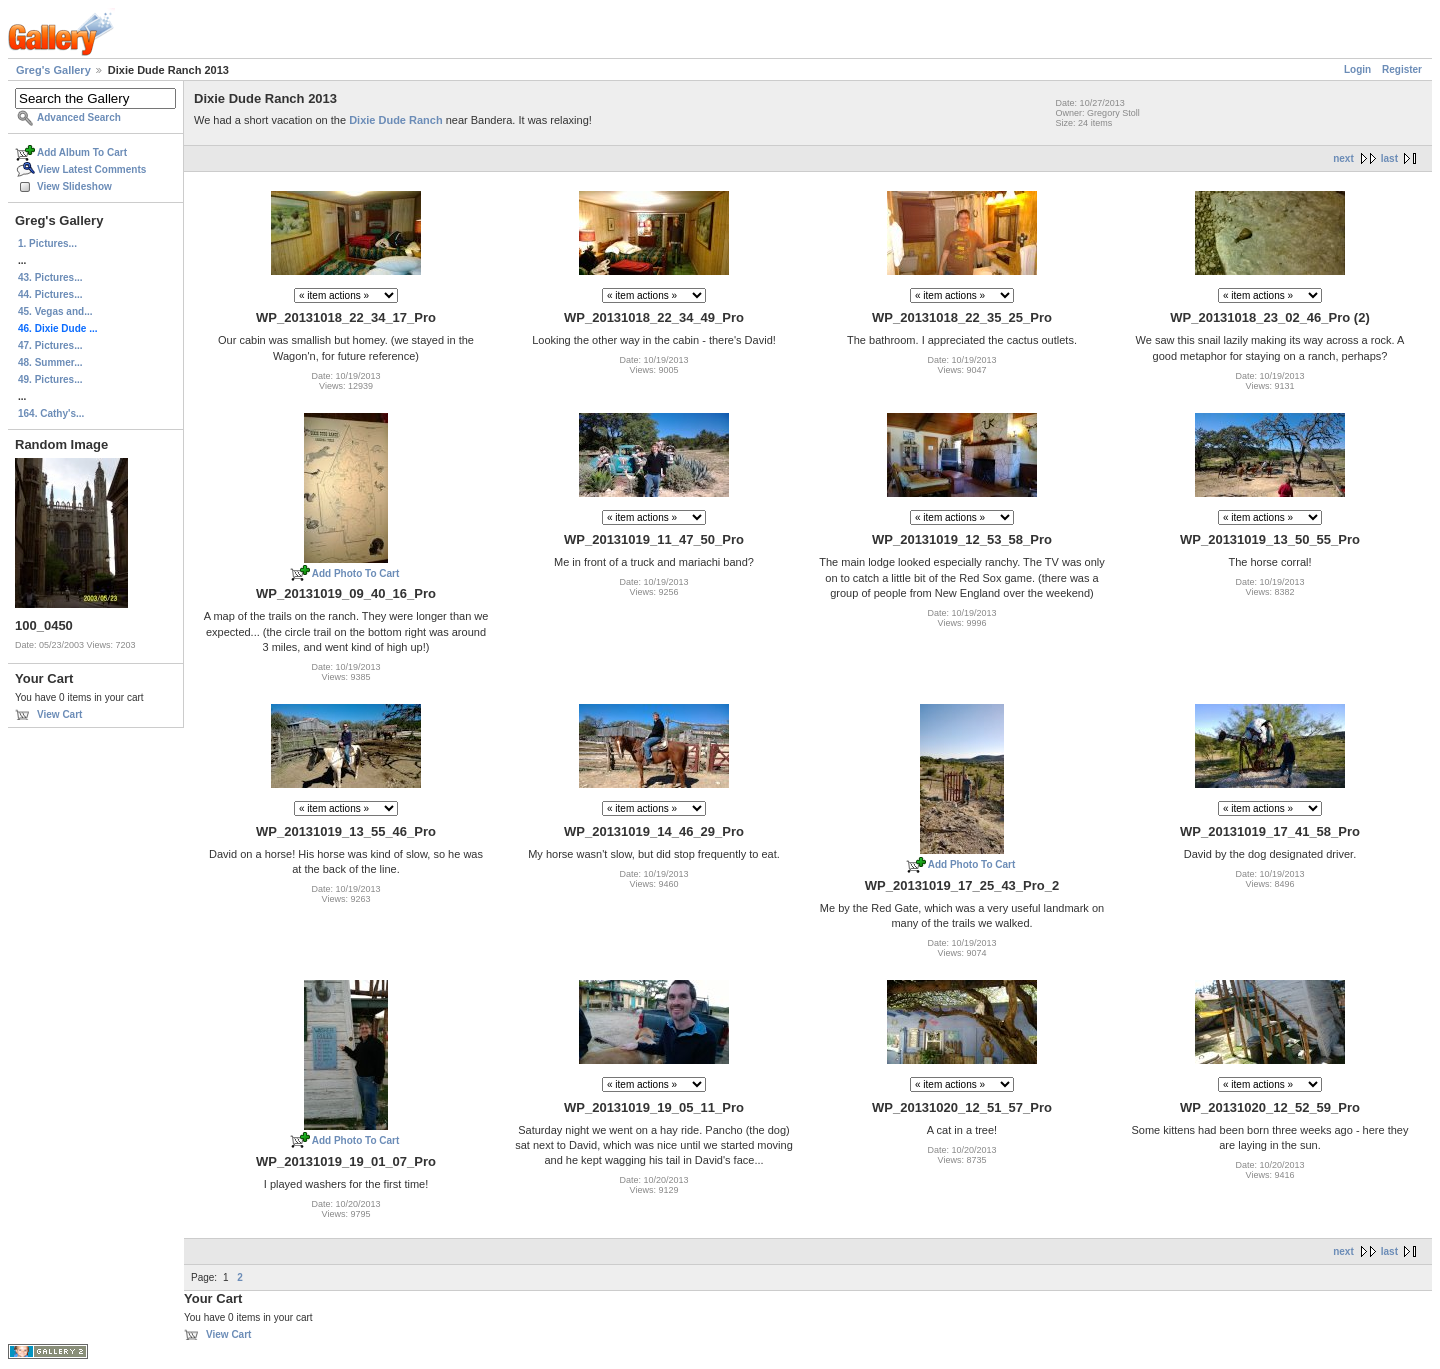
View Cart (59, 714)
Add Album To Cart (82, 152)
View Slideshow (74, 186)
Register (1402, 69)
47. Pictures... (50, 345)
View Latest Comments (91, 169)
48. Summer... (50, 362)
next (1343, 158)
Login (1357, 69)
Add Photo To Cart (356, 573)
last (1389, 158)
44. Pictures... (50, 294)
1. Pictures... (47, 243)
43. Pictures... (50, 277)
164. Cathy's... (51, 413)
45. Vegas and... (55, 311)
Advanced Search (79, 117)
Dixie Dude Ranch (396, 120)
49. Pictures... (50, 379)
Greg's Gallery (53, 70)
